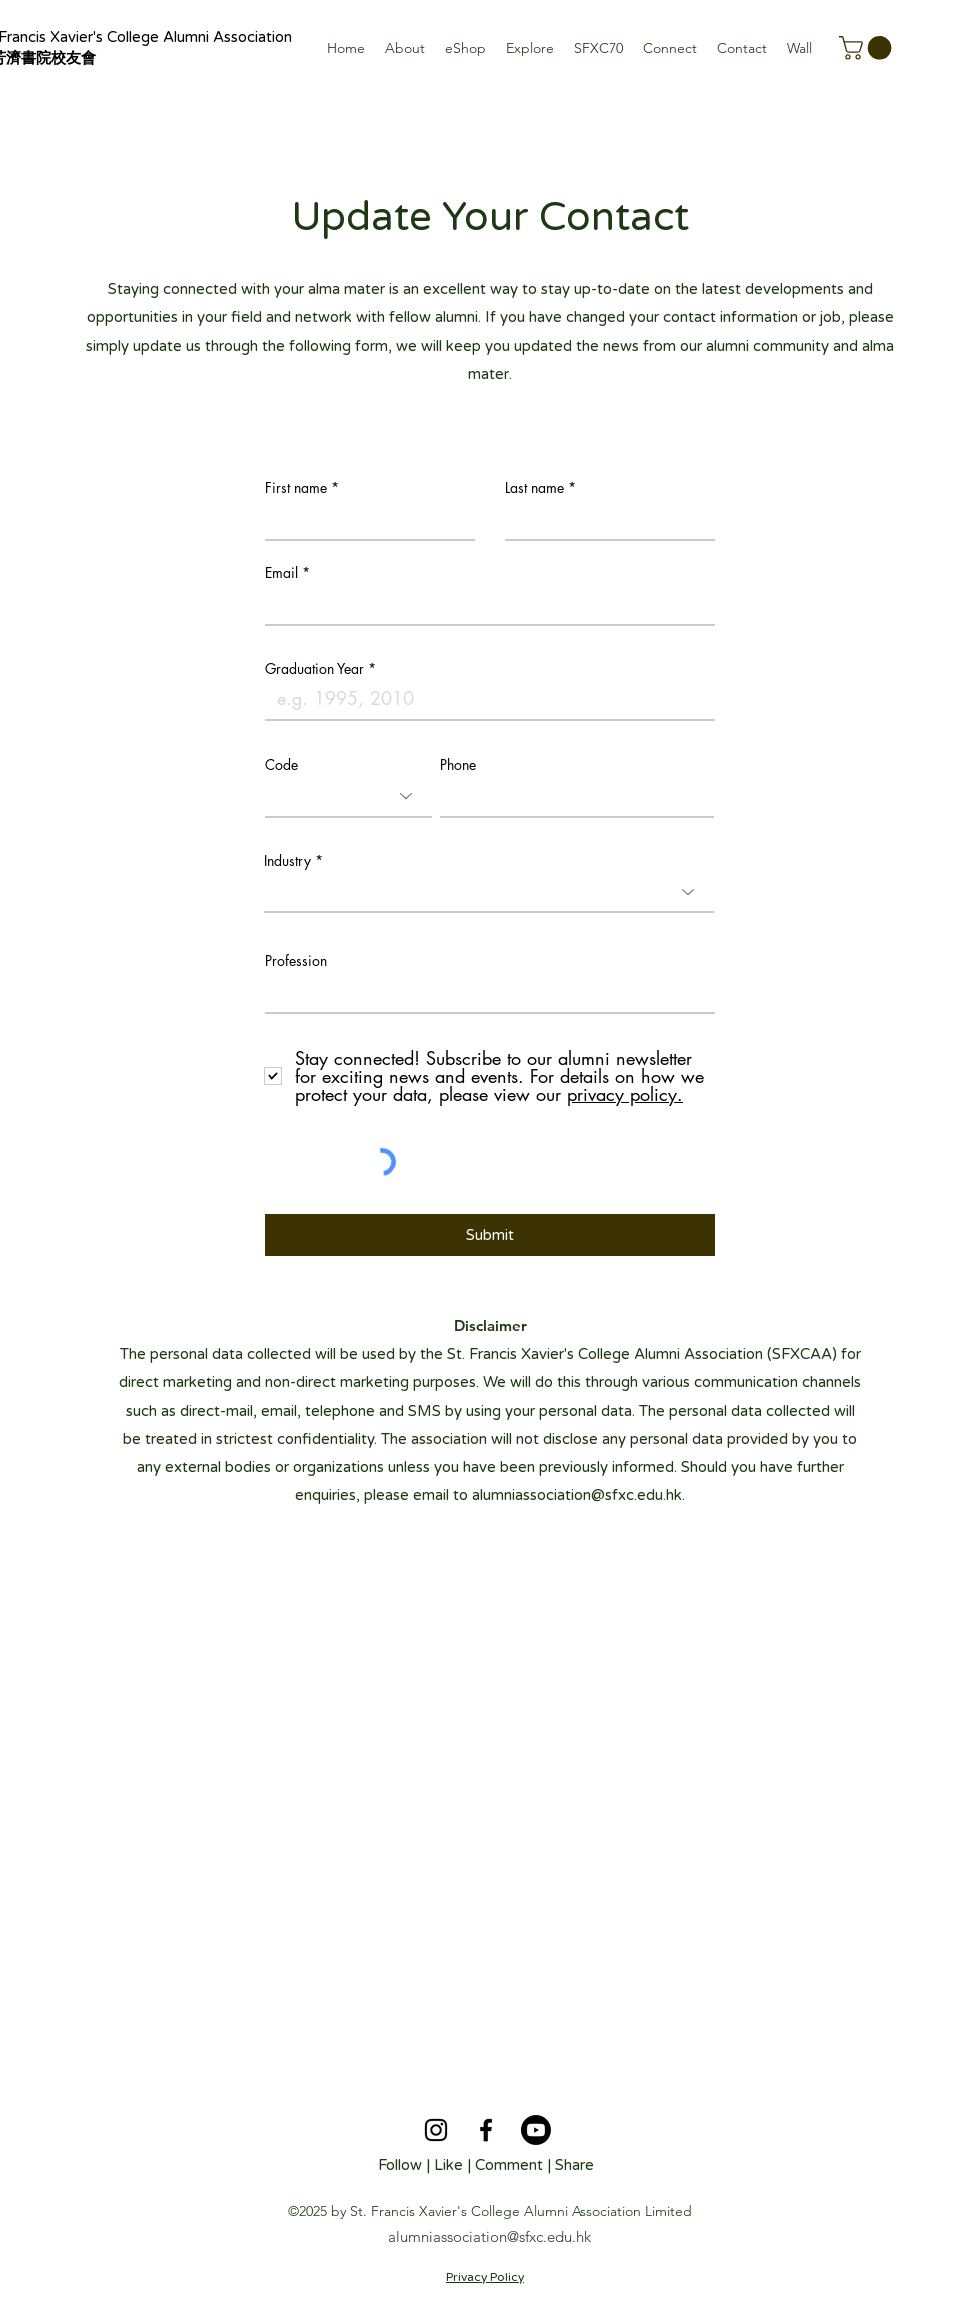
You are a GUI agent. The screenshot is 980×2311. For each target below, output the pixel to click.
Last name (534, 488)
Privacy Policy (485, 2277)
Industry (287, 861)
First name (296, 488)
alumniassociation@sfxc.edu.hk (577, 1495)
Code (281, 765)
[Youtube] (536, 2130)
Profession (296, 961)
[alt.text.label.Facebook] (486, 2130)
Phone (458, 765)
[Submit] (490, 1235)
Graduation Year (314, 669)
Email (281, 573)
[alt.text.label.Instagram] (436, 2130)
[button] (405, 48)
